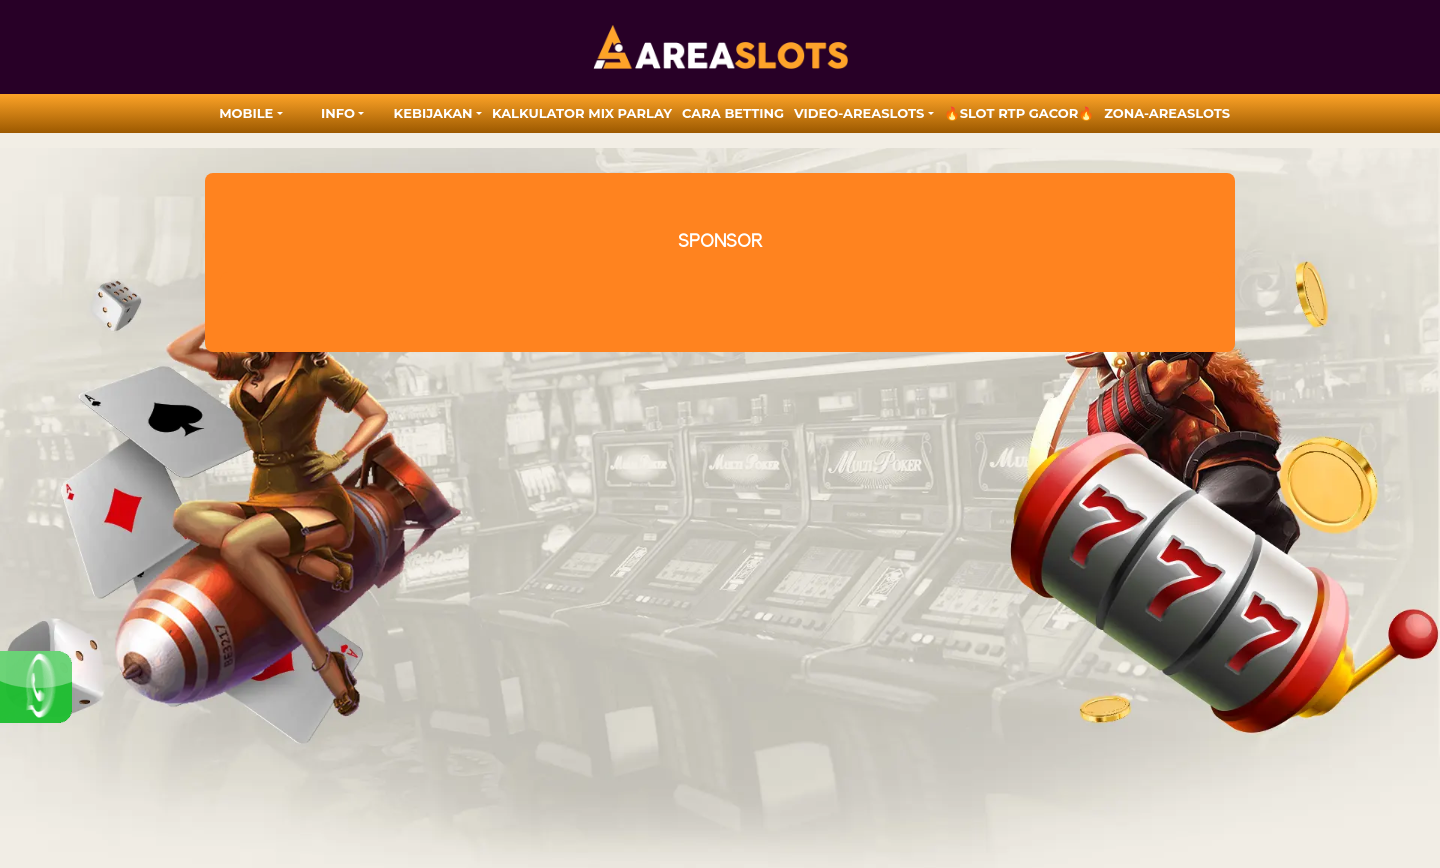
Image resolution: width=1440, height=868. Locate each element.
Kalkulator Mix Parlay (582, 113)
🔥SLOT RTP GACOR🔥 (1019, 113)
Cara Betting (733, 113)
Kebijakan (433, 113)
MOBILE (246, 113)
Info (338, 113)
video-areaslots (859, 113)
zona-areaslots (1167, 113)
